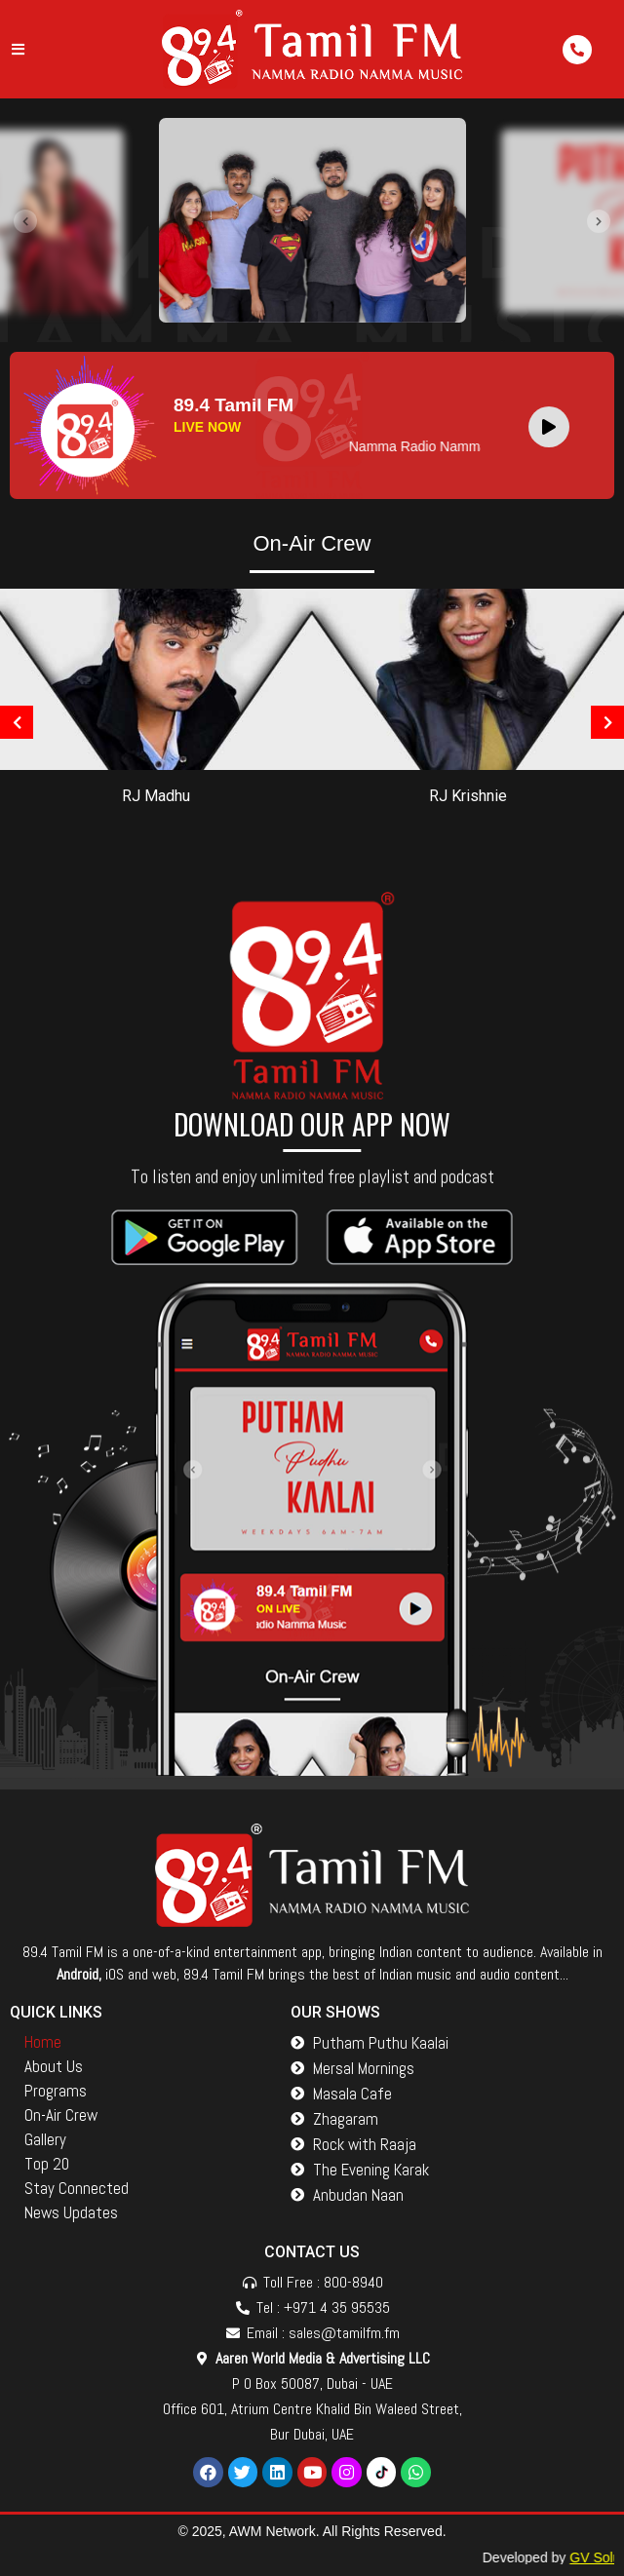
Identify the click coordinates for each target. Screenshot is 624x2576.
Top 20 (46, 2163)
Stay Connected (76, 2188)
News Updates (71, 2212)
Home (42, 2042)
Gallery (45, 2139)
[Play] (549, 427)
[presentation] (25, 221)
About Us (53, 2066)
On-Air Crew (61, 2115)
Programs (55, 2090)
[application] (554, 425)
